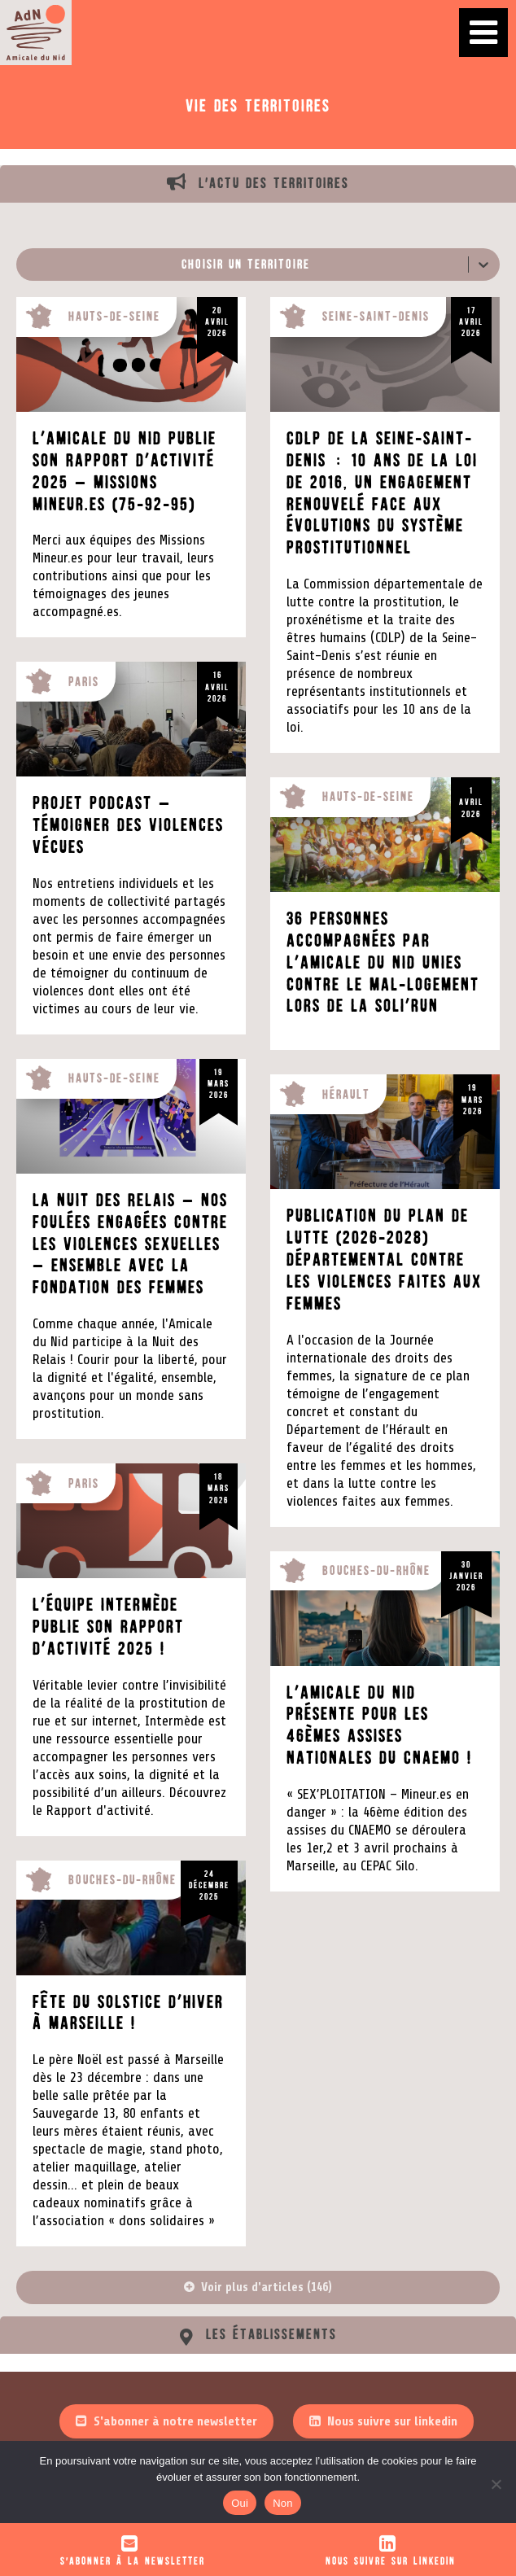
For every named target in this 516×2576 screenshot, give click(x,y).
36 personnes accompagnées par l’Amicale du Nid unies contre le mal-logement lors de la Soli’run (382, 963)
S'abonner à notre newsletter (175, 2421)
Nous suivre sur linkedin (392, 2421)
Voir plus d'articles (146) (266, 2287)
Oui (239, 2503)
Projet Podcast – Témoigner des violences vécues (128, 825)
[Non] (496, 2484)
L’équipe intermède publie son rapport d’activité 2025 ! (108, 1627)
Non (283, 2503)
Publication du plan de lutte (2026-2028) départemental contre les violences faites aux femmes (384, 1260)
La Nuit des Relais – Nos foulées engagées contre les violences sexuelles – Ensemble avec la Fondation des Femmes (130, 1244)
